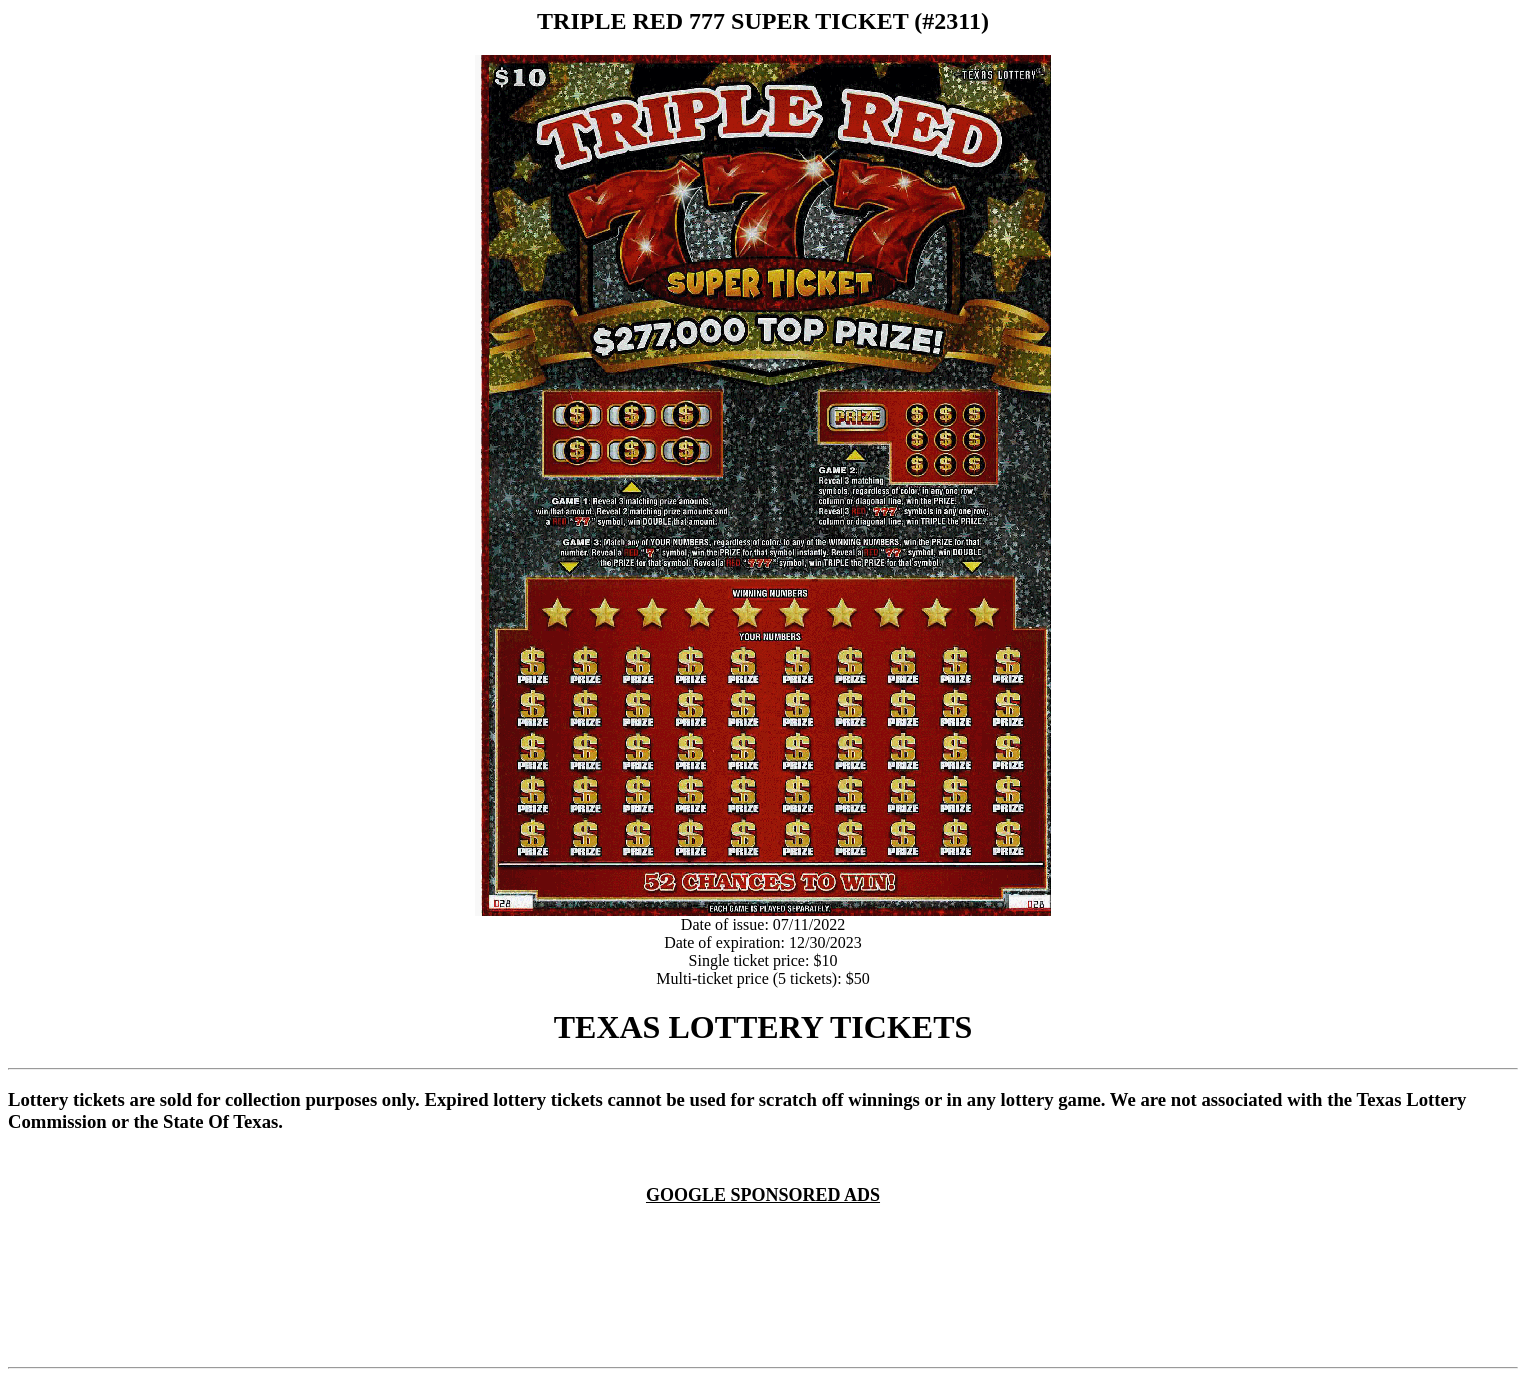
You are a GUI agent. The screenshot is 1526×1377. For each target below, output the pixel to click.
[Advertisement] (767, 1229)
